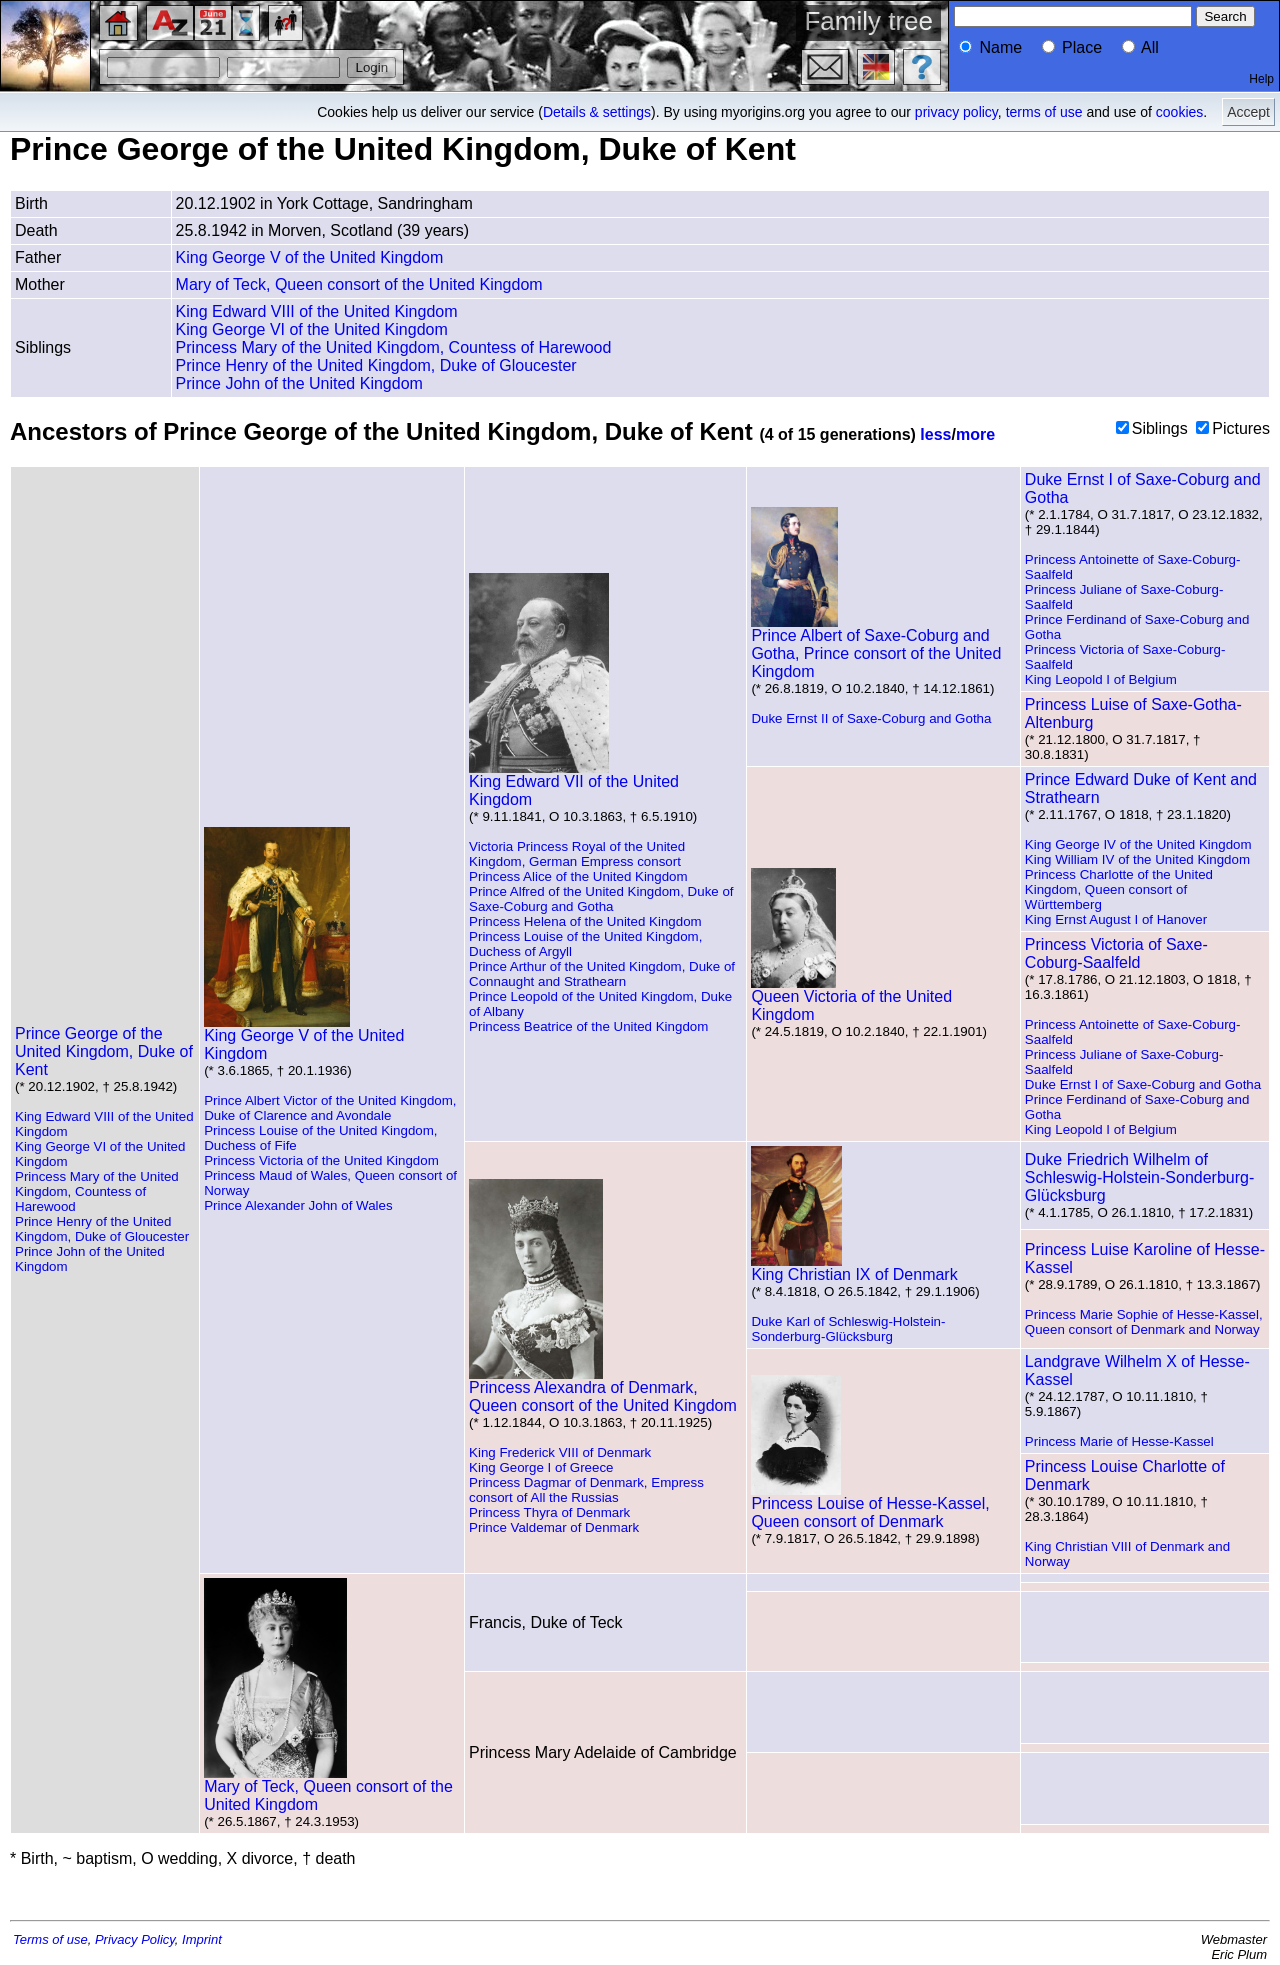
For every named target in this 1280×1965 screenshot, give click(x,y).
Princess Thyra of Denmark (549, 1512)
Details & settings (597, 112)
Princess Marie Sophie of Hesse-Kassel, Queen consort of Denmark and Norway (1144, 1322)
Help (1261, 79)
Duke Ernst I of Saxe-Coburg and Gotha (1143, 1084)
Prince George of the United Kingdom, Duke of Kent (104, 1051)
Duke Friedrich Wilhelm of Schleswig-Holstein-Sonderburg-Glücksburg (1139, 1177)
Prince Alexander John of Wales (298, 1205)
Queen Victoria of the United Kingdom (851, 998)
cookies (1179, 112)
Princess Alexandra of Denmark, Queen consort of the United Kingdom (603, 1389)
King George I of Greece (541, 1467)
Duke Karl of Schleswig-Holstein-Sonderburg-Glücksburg (848, 1329)
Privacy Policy (135, 1939)
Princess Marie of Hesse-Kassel (1119, 1441)
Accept (1248, 112)
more (975, 434)
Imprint (202, 1939)
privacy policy (956, 112)
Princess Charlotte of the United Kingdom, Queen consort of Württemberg (1119, 889)
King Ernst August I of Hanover (1116, 919)
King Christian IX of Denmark (854, 1267)
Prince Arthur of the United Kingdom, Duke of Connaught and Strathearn (602, 974)
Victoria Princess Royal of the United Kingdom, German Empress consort (577, 854)
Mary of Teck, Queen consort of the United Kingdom (359, 284)
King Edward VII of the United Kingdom (574, 783)
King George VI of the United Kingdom (312, 329)
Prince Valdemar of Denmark (554, 1527)
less (935, 434)
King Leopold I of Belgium (1101, 679)
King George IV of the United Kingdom (1138, 844)
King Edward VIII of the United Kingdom (317, 311)
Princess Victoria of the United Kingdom (321, 1160)
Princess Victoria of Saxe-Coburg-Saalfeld (1116, 953)
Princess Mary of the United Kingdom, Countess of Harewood (394, 347)
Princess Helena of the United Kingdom (585, 921)
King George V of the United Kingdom (310, 257)
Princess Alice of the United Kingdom (578, 876)
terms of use (1044, 112)
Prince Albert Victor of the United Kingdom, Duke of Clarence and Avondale (330, 1108)
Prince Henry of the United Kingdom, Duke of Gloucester (376, 365)
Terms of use (50, 1939)
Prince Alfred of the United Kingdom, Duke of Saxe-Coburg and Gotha (601, 899)
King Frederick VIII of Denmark (560, 1452)
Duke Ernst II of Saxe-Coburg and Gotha (871, 718)
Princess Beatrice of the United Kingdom (588, 1026)
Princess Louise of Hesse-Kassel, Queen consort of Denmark (870, 1505)
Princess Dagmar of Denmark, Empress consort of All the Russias (586, 1490)
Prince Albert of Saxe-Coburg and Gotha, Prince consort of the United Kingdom (876, 646)
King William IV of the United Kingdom (1137, 859)
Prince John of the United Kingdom (299, 383)
